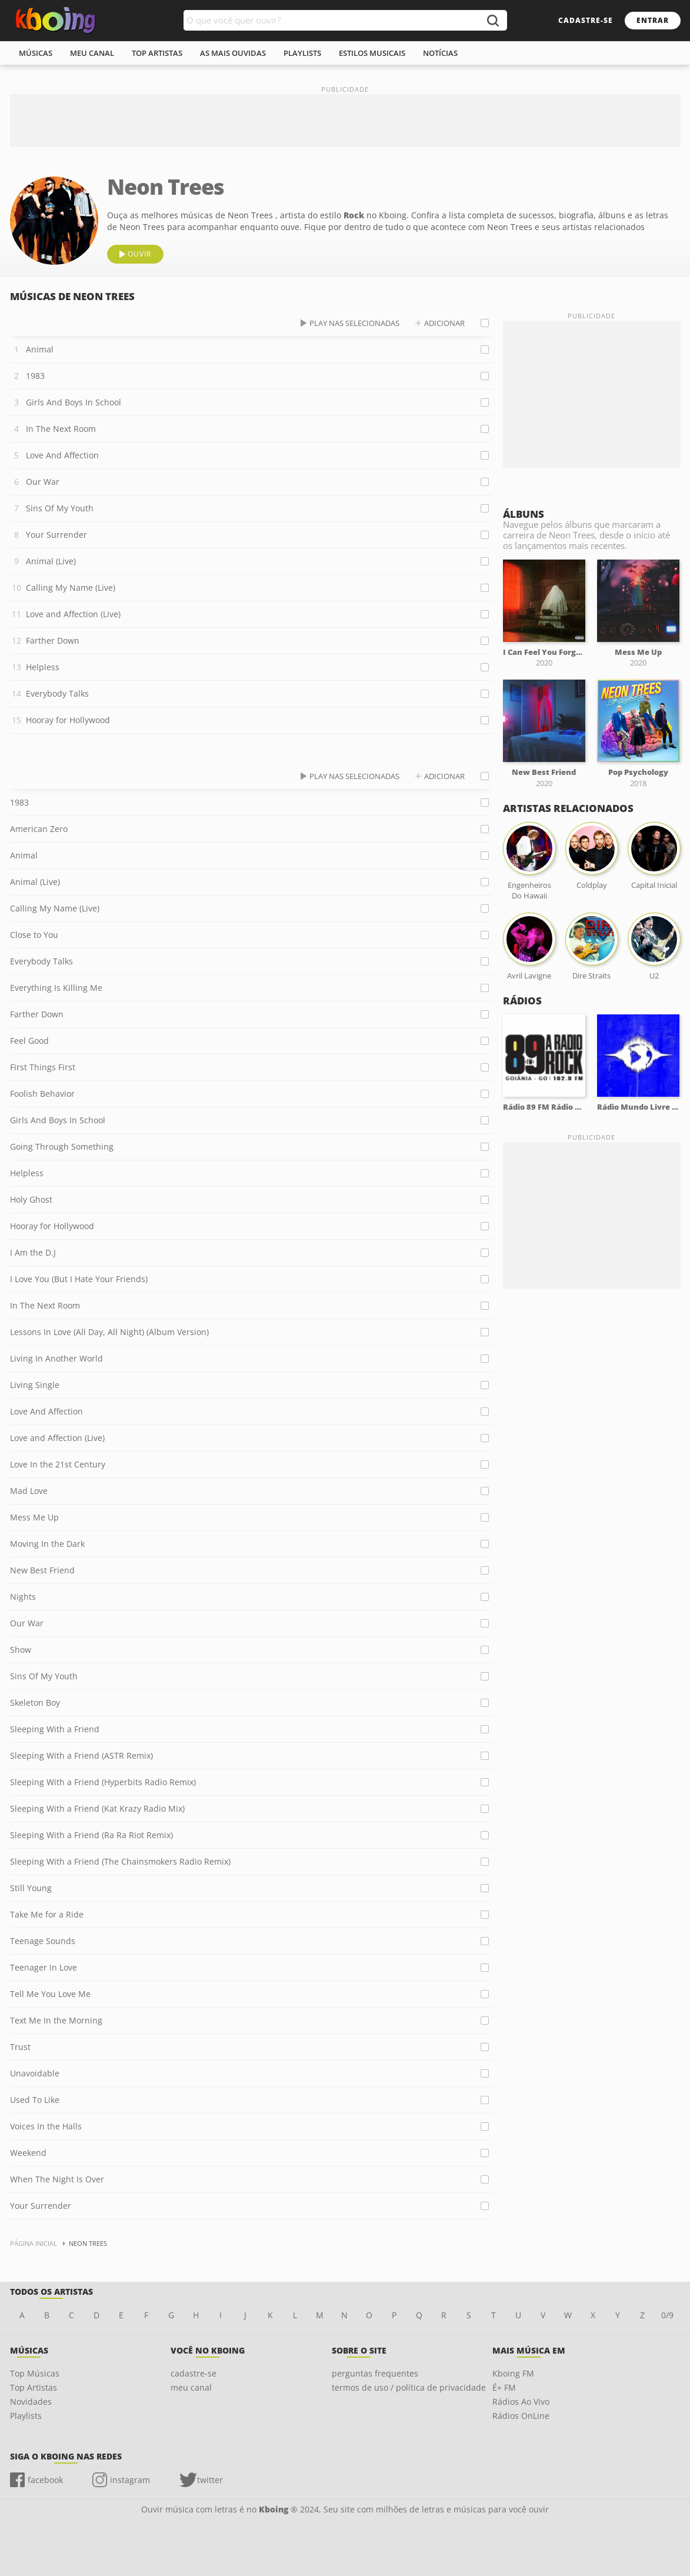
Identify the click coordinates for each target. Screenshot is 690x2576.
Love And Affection (62, 455)
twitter (210, 2479)
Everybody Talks (57, 693)
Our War (42, 481)
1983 (35, 375)
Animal (40, 349)
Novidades (31, 2401)
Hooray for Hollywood (68, 719)
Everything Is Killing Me (56, 987)
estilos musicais (372, 53)
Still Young (31, 1887)
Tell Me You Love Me (50, 1993)
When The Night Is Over (57, 2179)
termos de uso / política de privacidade (409, 2387)
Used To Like (34, 2099)
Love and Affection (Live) (73, 614)
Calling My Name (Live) (70, 587)
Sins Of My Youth (60, 508)
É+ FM (504, 2387)
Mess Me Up (34, 1517)
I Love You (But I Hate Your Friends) (79, 1278)
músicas (35, 53)
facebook (45, 2479)
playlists (302, 53)
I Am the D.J (33, 1252)
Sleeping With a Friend (54, 1729)
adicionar (444, 323)
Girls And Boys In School (73, 402)
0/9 (667, 2315)
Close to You (34, 934)
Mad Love (29, 1490)
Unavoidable (34, 2073)
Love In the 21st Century (57, 1464)
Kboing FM (513, 2373)
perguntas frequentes (375, 2373)
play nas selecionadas (354, 323)
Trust (20, 2046)
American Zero (39, 828)
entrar (652, 20)
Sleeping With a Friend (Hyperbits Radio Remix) (103, 1782)
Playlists (26, 2415)
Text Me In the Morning (56, 2020)
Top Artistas (33, 2387)
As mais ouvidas (233, 53)
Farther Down (52, 640)
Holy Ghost (31, 1199)
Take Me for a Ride (47, 1914)
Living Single (34, 1384)
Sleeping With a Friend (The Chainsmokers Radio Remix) (120, 1861)
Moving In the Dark (47, 1543)
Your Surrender (56, 534)
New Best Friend (42, 1570)
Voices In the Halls (46, 2126)
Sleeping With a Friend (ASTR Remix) (81, 1755)
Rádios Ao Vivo (520, 2401)
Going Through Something (62, 1146)
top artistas (157, 53)
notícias (440, 53)
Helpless (42, 667)
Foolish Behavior (42, 1093)
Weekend (28, 2152)
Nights (23, 1596)
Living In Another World (56, 1358)
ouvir (139, 254)
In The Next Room (61, 428)
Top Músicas (34, 2373)
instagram (130, 2479)
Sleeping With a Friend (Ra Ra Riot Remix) (91, 1835)
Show (20, 1649)
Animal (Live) (51, 561)
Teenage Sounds (42, 1940)
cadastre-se (585, 20)
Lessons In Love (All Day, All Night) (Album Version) (109, 1331)
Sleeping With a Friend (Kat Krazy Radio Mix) (97, 1808)
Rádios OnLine (520, 2415)
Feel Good (29, 1040)
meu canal (92, 53)
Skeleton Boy (35, 1702)
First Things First (42, 1067)
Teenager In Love (43, 1967)
